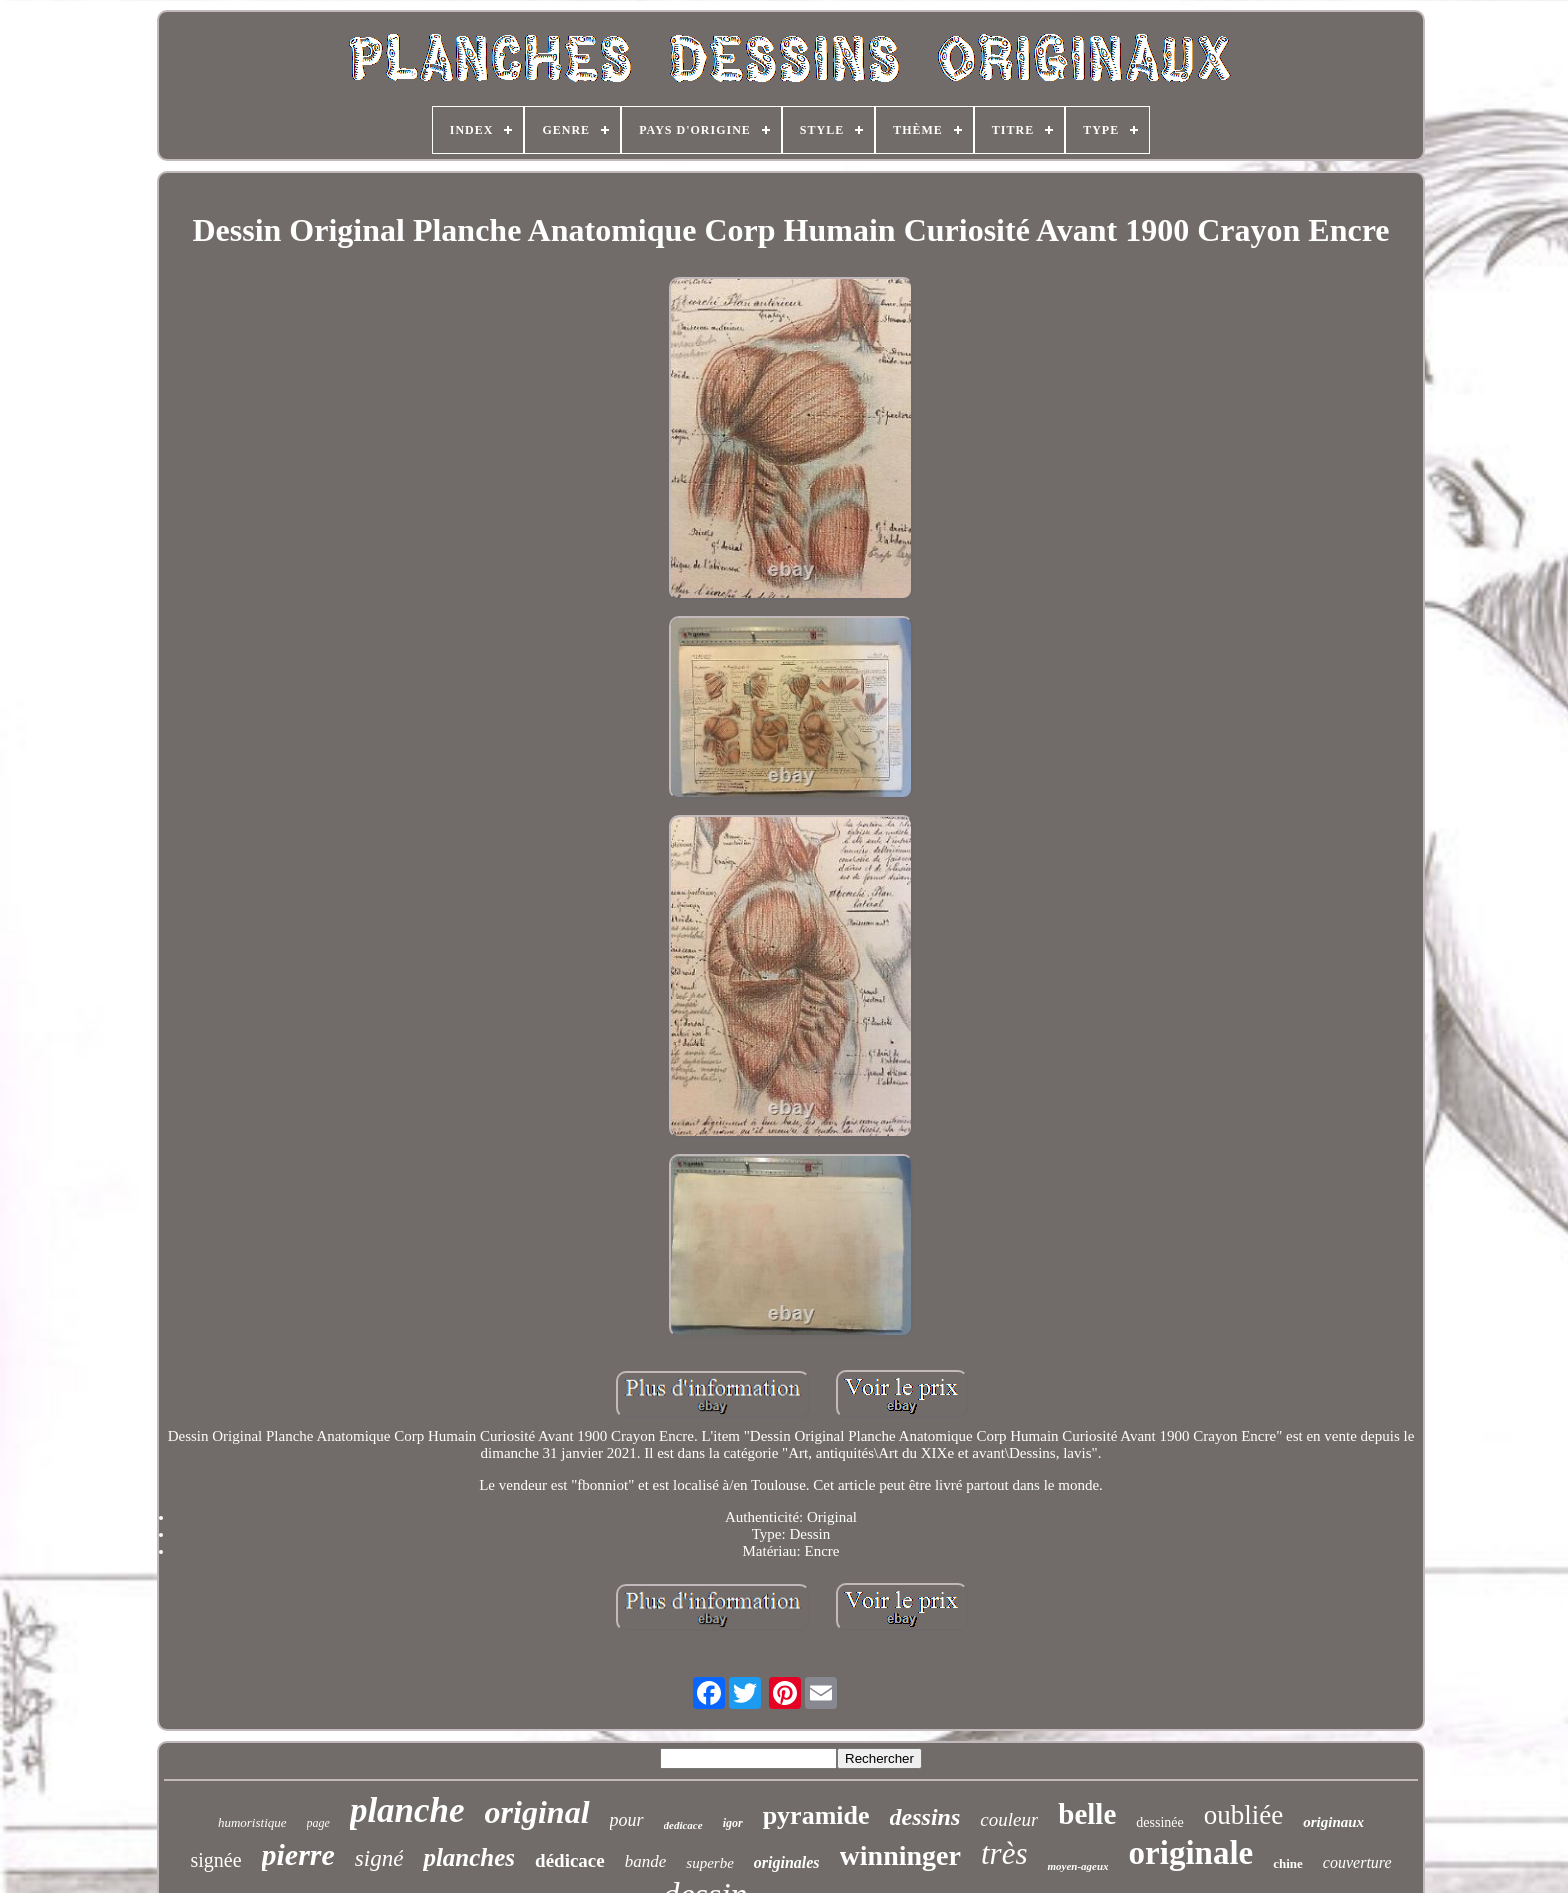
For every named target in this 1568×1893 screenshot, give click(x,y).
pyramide (816, 1815)
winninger (900, 1855)
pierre (298, 1854)
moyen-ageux (1077, 1866)
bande (646, 1861)
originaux (1333, 1822)
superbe (710, 1863)
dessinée (1159, 1822)
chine (1288, 1863)
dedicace (683, 1825)
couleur (1009, 1819)
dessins (925, 1817)
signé (379, 1858)
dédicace (570, 1860)
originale (1191, 1853)
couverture (1357, 1862)
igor (733, 1823)
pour (627, 1820)
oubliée (1243, 1815)
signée (215, 1860)
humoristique (252, 1822)
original (537, 1812)
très (1004, 1853)
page (318, 1823)
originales (787, 1862)
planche (407, 1810)
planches (469, 1857)
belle (1087, 1814)
